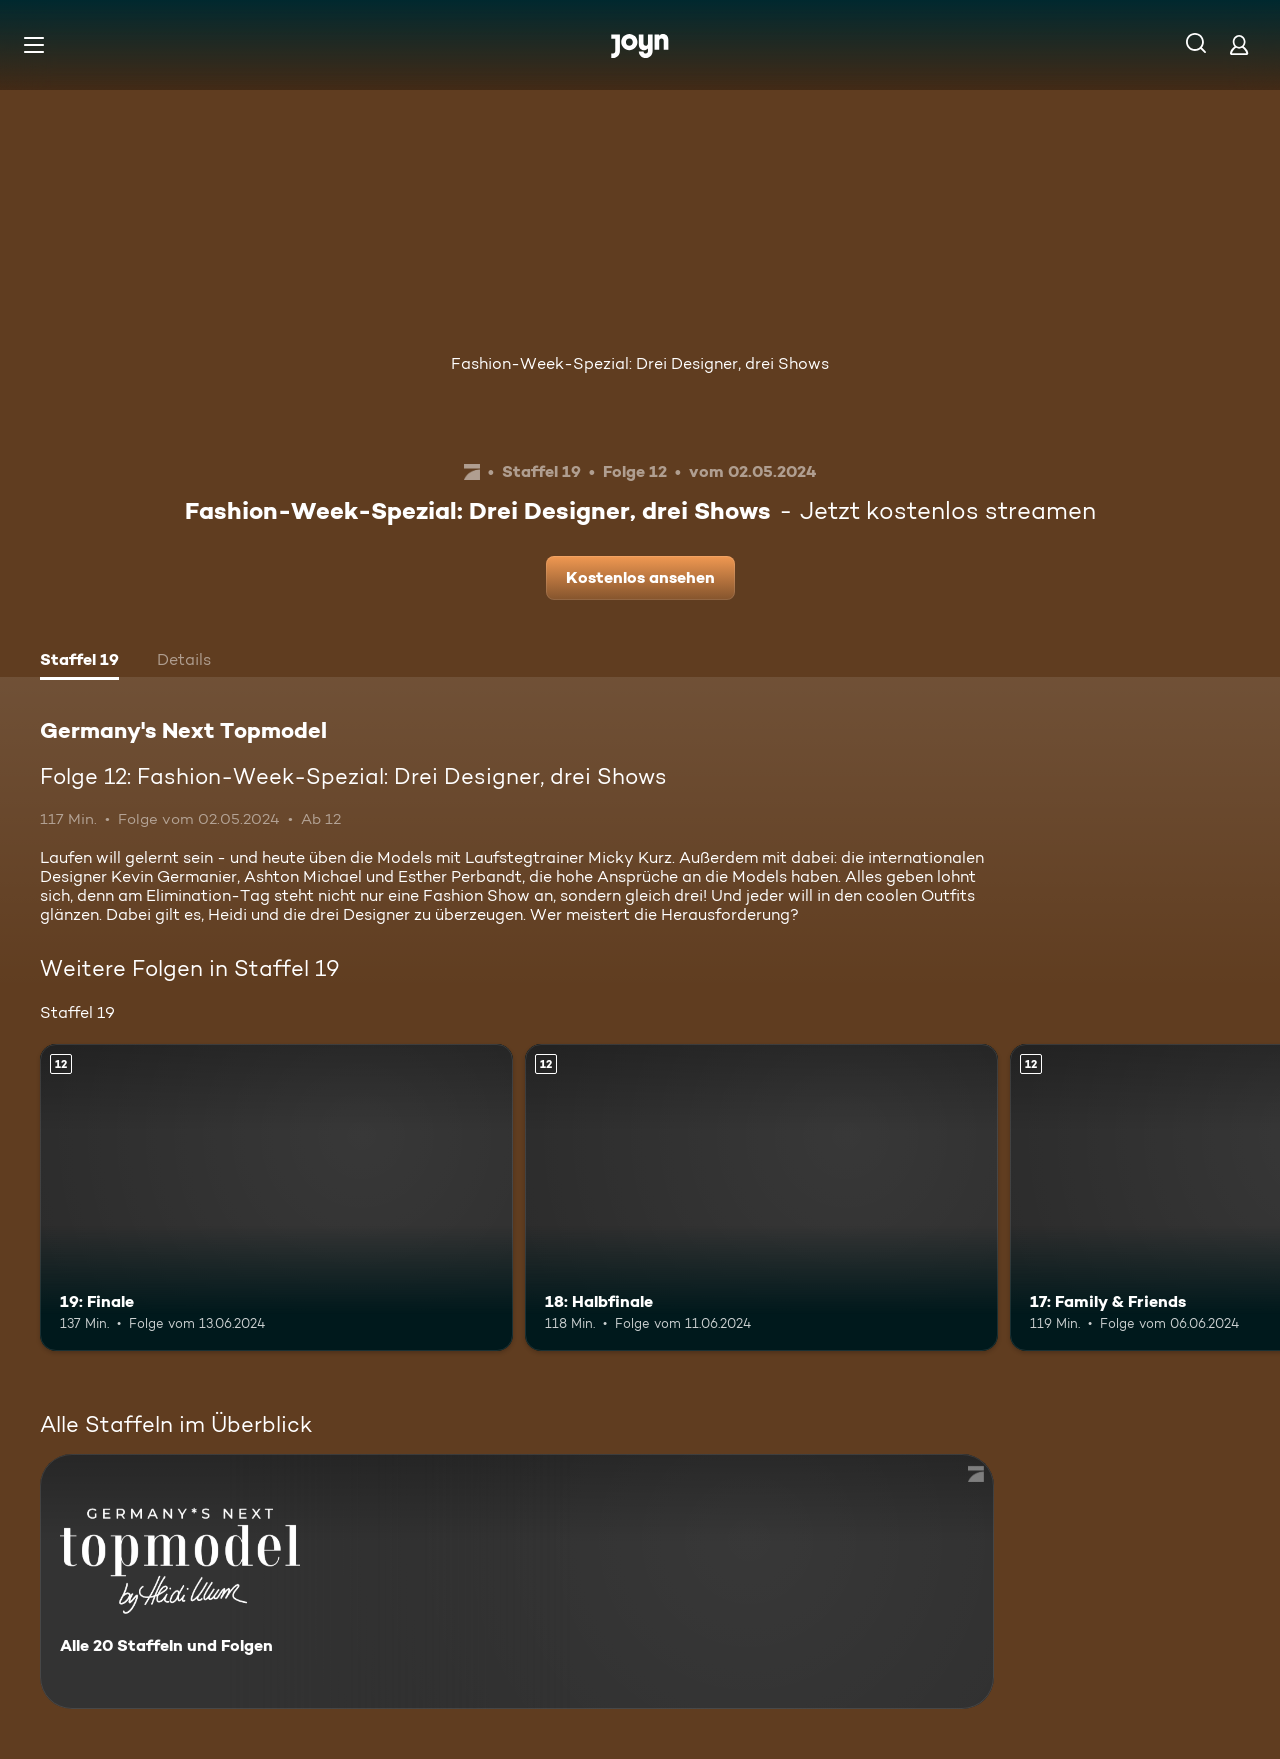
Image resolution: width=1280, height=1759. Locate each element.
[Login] (1239, 44)
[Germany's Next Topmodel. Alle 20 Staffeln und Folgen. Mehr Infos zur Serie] (517, 1581)
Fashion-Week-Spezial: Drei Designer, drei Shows (640, 363)
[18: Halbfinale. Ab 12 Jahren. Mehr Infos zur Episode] (761, 1197)
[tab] (79, 662)
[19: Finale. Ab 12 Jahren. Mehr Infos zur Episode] (276, 1197)
